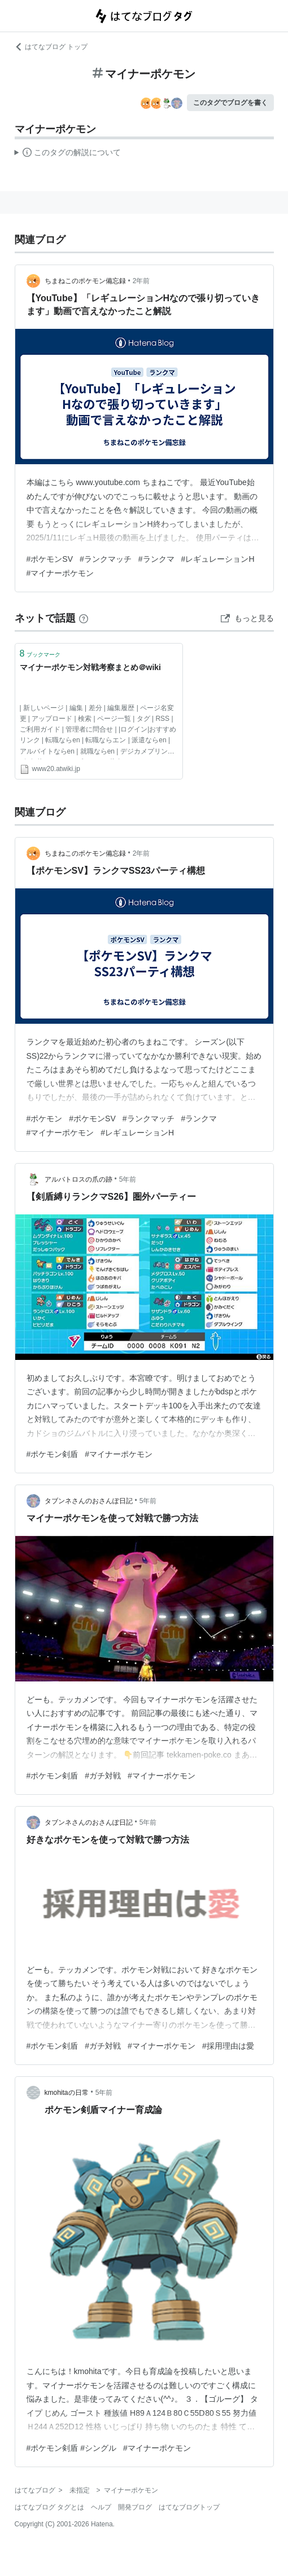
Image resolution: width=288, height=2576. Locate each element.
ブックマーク (40, 653)
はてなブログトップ (189, 2507)
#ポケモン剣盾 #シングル (71, 2447)
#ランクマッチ (106, 558)
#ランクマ (156, 558)
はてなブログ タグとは (49, 2507)
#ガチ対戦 (103, 1775)
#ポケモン (45, 1118)
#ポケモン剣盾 (52, 1454)
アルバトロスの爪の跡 (78, 1179)
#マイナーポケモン (60, 573)
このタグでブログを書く (230, 103)
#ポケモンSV (50, 558)
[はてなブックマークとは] (83, 618)
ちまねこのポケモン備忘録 (85, 281)
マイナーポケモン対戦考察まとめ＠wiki (90, 667)
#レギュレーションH (218, 558)
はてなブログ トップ (51, 47)
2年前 (141, 281)
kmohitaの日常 (67, 2093)
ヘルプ (101, 2507)
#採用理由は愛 (228, 2045)
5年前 (128, 1179)
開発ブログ (135, 2507)
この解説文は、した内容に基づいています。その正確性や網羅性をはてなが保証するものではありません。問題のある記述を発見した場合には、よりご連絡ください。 (68, 154)
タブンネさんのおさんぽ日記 (89, 1501)
